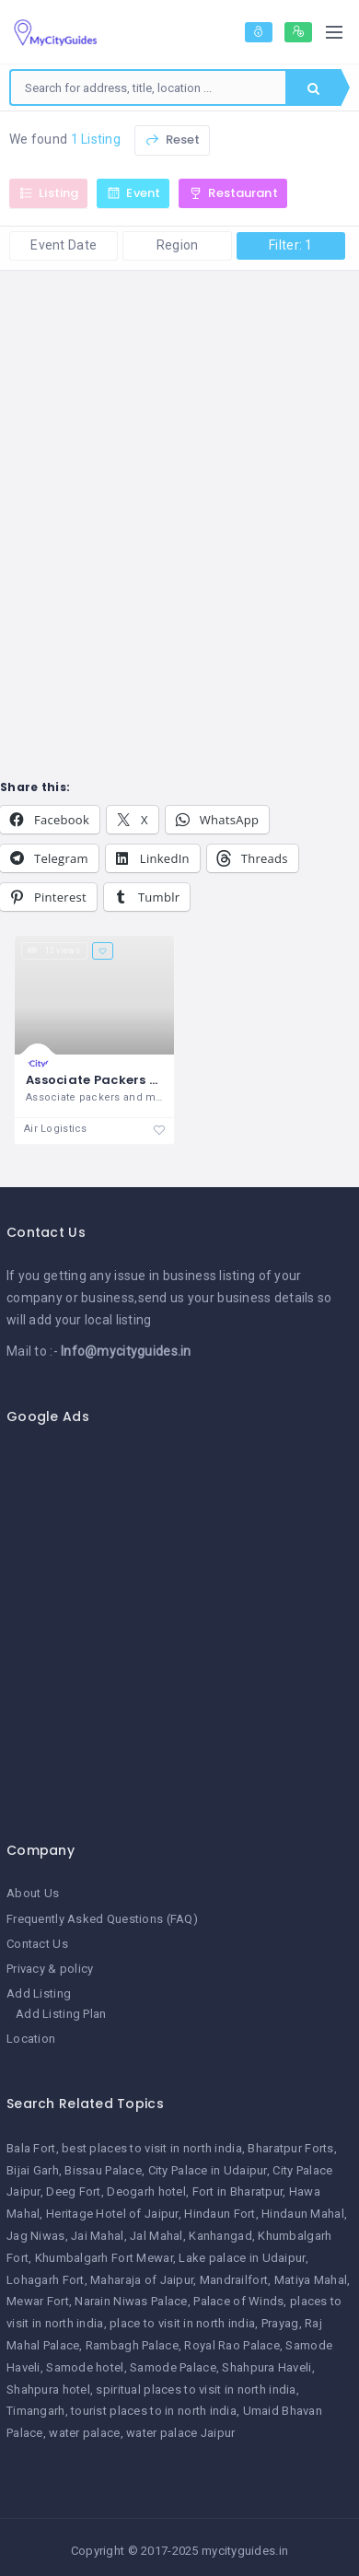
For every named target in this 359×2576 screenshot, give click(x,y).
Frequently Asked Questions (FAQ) (102, 1919)
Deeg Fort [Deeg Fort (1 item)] (73, 2191)
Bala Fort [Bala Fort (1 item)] (31, 2148)
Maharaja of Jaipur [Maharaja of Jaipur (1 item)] (141, 2280)
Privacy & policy (49, 1969)
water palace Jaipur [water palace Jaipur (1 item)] (180, 2433)
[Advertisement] (172, 1623)
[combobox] (148, 87)
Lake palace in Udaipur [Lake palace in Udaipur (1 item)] (242, 2258)
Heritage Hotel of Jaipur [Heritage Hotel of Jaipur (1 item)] (112, 2213)
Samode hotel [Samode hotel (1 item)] (84, 2367)
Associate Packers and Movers (126, 1080)
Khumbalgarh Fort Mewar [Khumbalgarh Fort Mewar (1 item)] (104, 2258)
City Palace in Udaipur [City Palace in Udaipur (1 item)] (207, 2170)
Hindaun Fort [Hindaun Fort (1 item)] (219, 2213)
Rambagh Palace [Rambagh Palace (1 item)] (132, 2345)
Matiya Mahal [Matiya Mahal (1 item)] (310, 2280)
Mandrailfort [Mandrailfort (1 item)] (234, 2280)
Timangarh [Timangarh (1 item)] (35, 2411)
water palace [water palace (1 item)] (84, 2433)
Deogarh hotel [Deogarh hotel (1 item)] (146, 2191)
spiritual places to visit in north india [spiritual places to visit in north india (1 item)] (195, 2389)
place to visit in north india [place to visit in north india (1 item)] (182, 2323)
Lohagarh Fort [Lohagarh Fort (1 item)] (45, 2280)
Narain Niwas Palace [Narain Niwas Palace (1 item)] (131, 2301)
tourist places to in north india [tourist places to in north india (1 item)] (154, 2411)
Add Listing (38, 1993)
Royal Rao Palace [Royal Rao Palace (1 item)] (231, 2345)
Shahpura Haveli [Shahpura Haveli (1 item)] (266, 2367)
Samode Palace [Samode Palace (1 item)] (173, 2367)
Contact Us (37, 1944)
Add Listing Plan (61, 2014)
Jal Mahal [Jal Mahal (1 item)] (156, 2236)
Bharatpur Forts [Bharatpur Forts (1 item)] (290, 2148)
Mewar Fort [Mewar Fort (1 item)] (37, 2301)
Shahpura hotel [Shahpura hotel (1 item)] (48, 2389)
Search (313, 88)
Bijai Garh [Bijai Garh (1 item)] (32, 2170)
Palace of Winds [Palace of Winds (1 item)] (238, 2301)
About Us (32, 1893)
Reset (172, 139)
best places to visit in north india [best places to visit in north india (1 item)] (152, 2148)
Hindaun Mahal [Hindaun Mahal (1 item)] (302, 2213)
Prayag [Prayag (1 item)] (280, 2323)
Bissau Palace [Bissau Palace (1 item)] (103, 2170)
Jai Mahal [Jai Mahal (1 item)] (97, 2236)
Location (30, 2039)
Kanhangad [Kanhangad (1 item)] (220, 2236)
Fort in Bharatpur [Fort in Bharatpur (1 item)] (238, 2191)
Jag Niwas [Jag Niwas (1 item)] (35, 2236)
